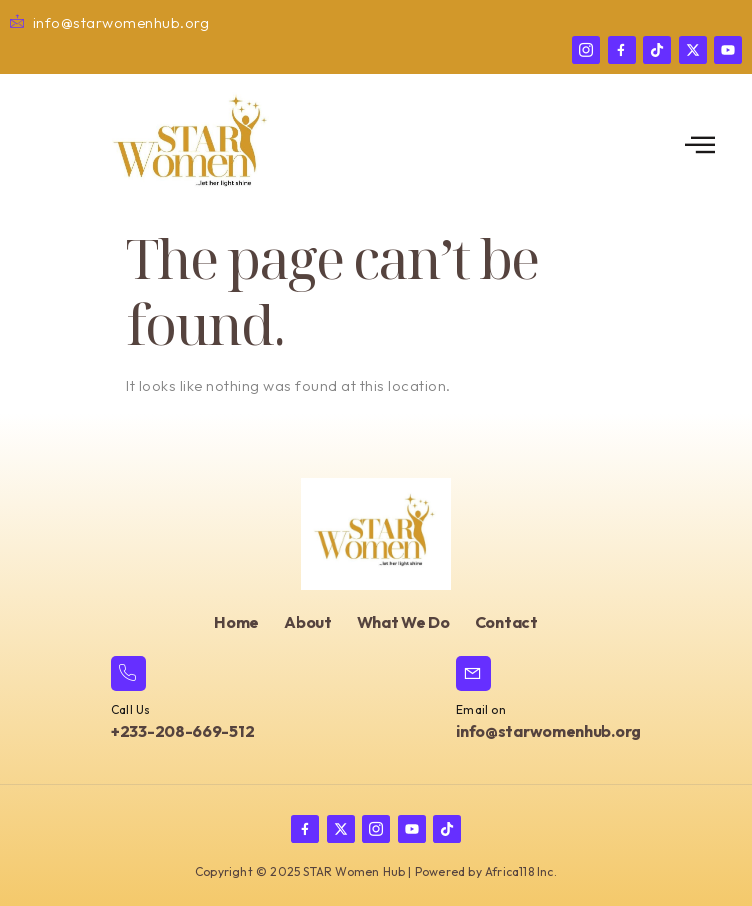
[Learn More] (182, 700)
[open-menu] (700, 145)
